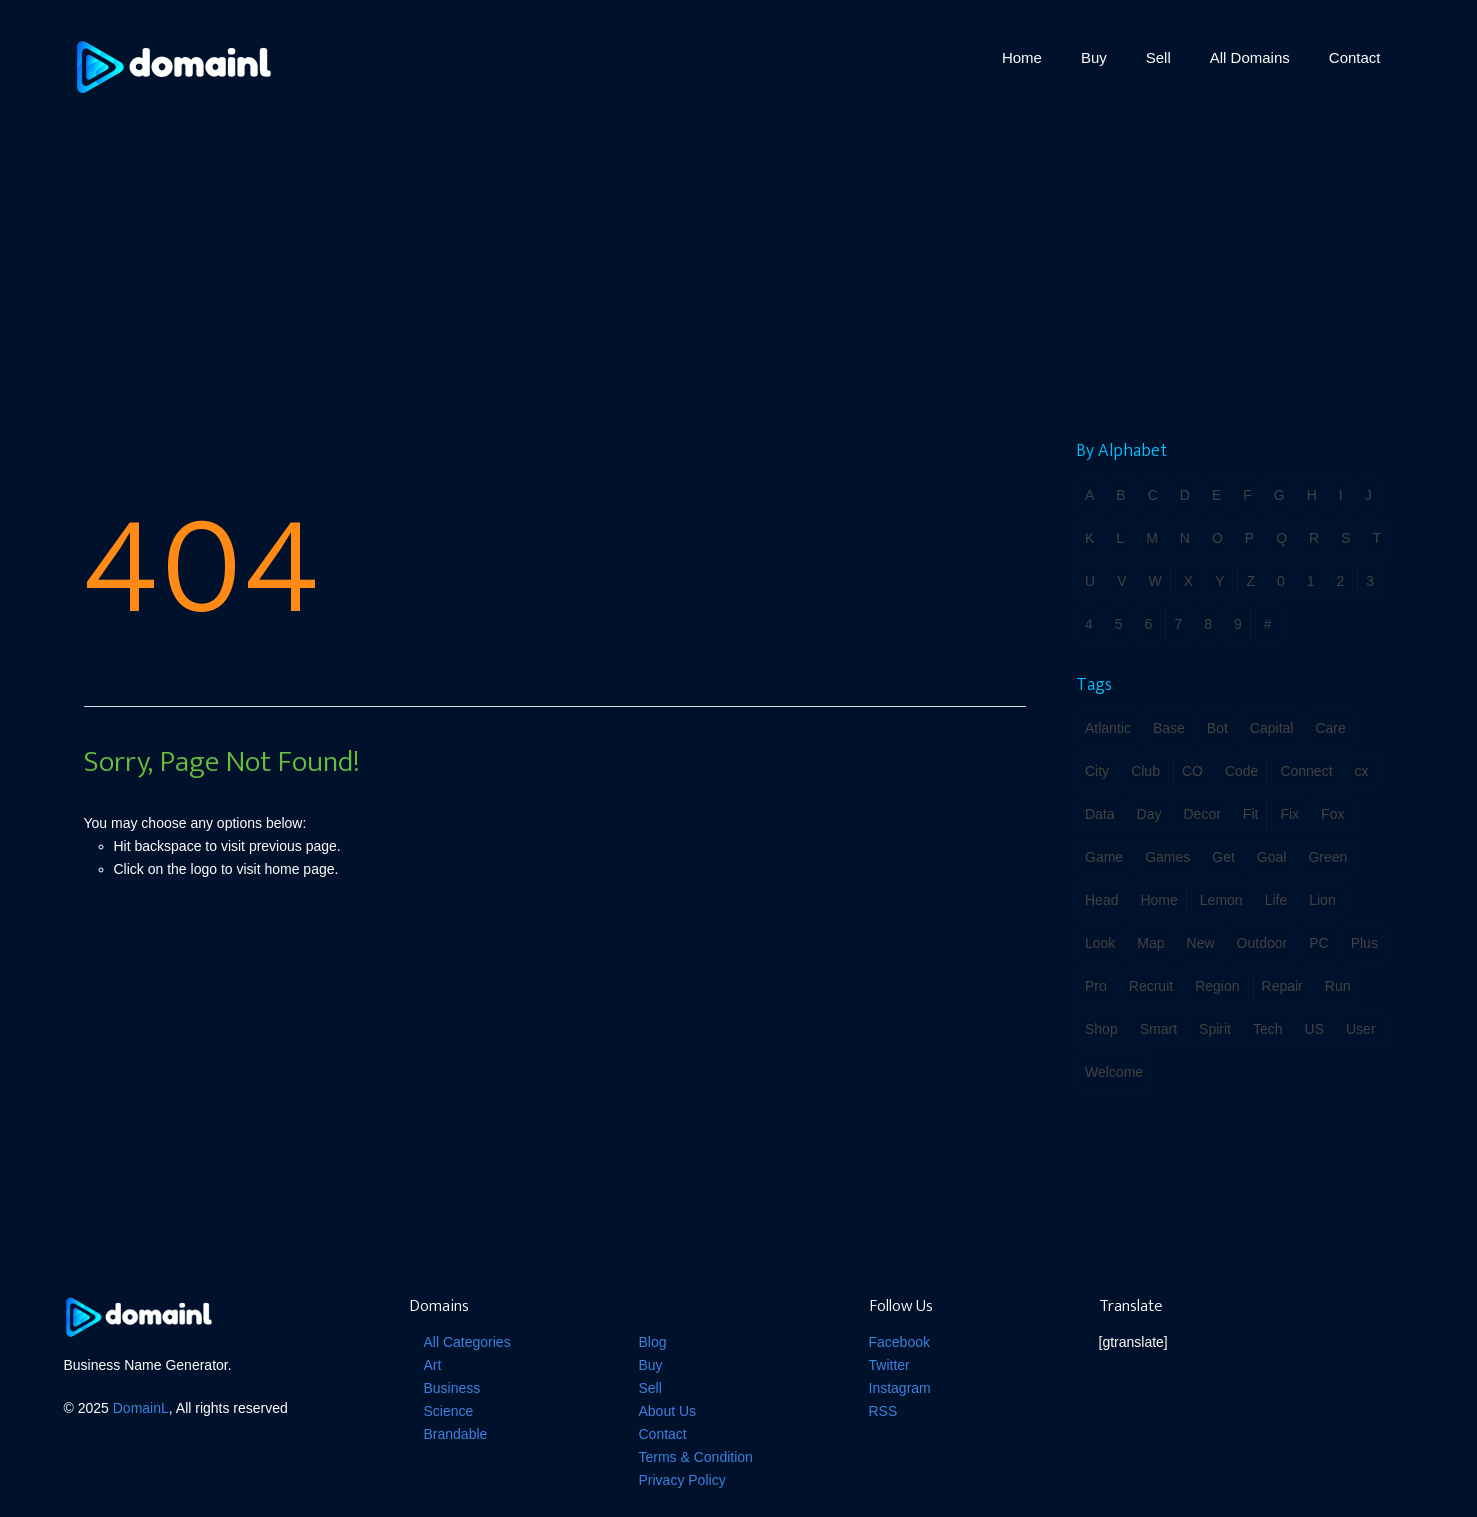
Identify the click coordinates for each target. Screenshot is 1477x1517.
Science (449, 1411)
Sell (1158, 57)
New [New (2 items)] (1201, 943)
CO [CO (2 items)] (1192, 771)
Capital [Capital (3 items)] (1272, 728)
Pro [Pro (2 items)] (1096, 986)
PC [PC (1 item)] (1318, 943)
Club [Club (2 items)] (1145, 771)
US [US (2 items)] (1314, 1029)
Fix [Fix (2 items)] (1289, 814)
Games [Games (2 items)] (1167, 857)
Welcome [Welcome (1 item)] (1114, 1072)
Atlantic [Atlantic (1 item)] (1108, 728)
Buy (1094, 57)
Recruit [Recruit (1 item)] (1151, 986)
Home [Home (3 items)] (1158, 900)
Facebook (899, 1342)
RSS (883, 1411)
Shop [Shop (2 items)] (1101, 1029)
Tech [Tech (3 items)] (1268, 1029)
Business (452, 1388)
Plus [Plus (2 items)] (1364, 943)
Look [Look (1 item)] (1100, 943)
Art (433, 1365)
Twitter (889, 1365)
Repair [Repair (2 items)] (1282, 986)
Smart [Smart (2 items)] (1158, 1029)
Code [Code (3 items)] (1241, 771)
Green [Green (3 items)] (1327, 857)
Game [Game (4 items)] (1104, 857)
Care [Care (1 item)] (1330, 728)
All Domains (1250, 57)
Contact (1355, 57)
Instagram (900, 1388)
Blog (653, 1342)
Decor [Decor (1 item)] (1201, 814)
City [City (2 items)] (1097, 771)
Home (1022, 57)
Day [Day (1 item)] (1149, 814)
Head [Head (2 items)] (1101, 900)
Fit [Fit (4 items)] (1251, 814)
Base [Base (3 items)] (1169, 728)
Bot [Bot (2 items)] (1217, 728)
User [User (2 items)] (1361, 1029)
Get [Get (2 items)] (1223, 857)
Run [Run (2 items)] (1338, 986)
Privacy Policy (682, 1480)
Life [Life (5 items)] (1276, 900)
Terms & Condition (696, 1457)
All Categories (467, 1342)
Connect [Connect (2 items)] (1306, 771)
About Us (668, 1411)
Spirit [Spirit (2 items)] (1215, 1029)
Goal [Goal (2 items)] (1272, 857)
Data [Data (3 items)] (1100, 814)
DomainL (141, 1408)
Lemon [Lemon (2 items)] (1221, 900)
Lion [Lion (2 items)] (1322, 900)
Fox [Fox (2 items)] (1332, 814)
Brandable (456, 1434)
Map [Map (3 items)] (1150, 943)
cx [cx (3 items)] (1362, 771)
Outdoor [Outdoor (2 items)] (1262, 943)
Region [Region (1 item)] (1217, 986)
